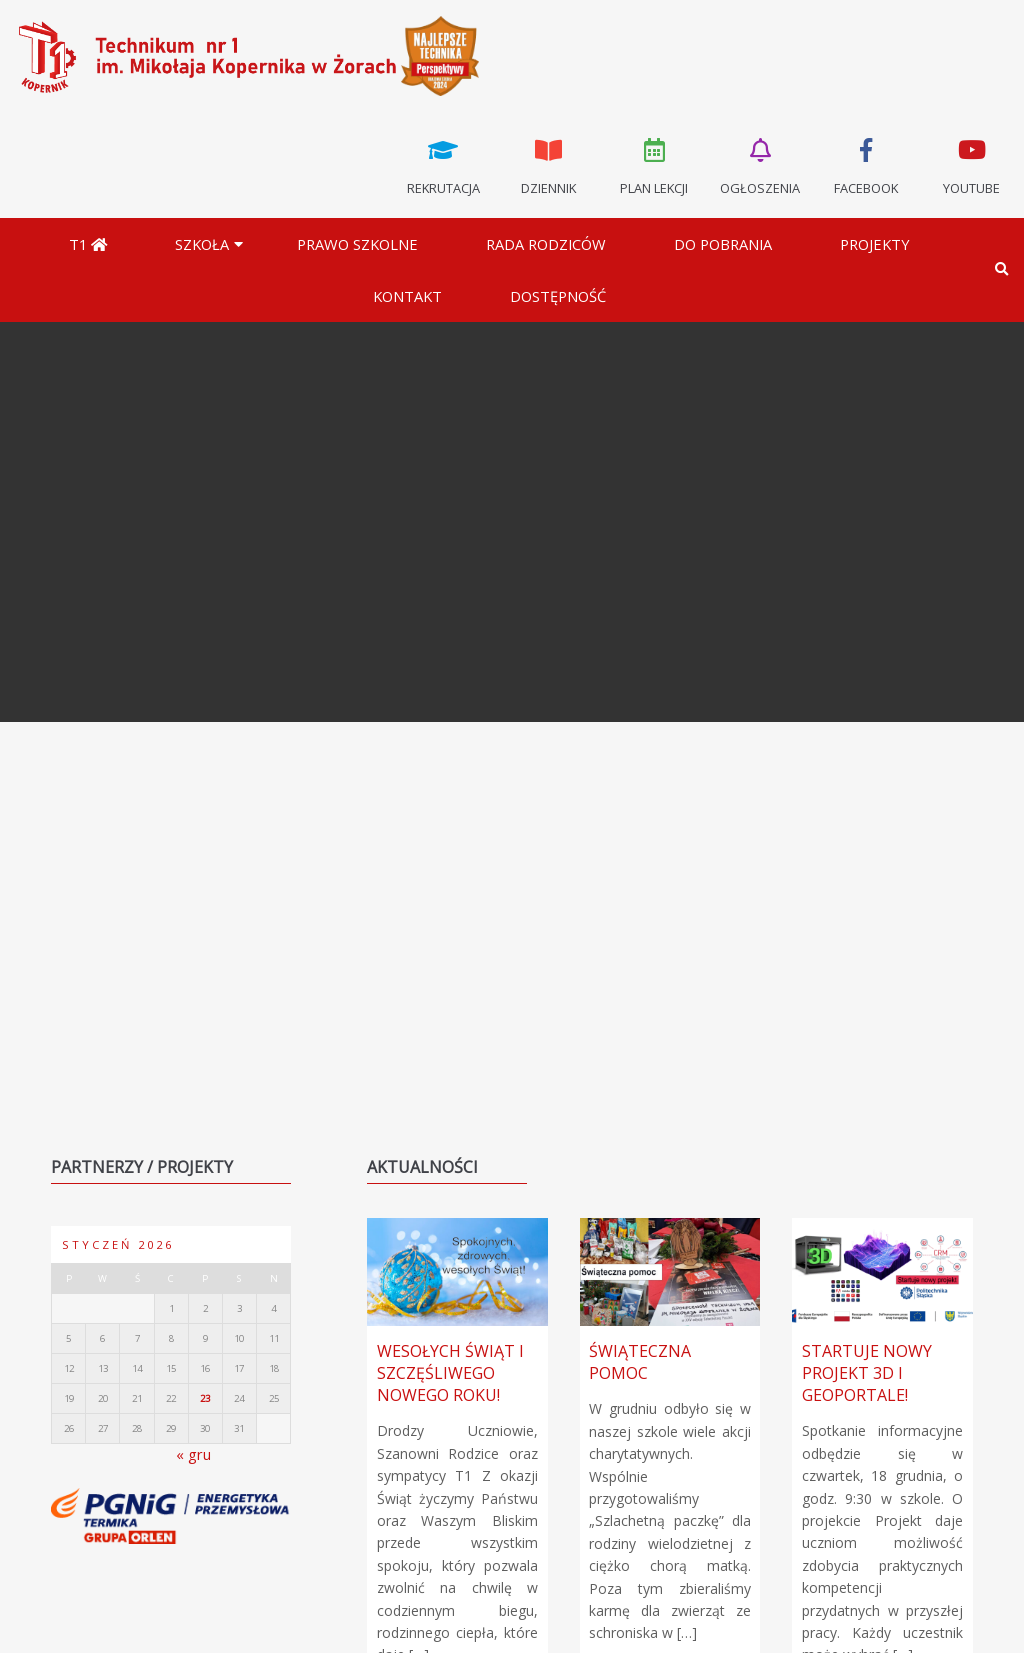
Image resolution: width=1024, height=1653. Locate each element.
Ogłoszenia (760, 165)
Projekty (875, 244)
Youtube (971, 165)
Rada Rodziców (546, 244)
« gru (193, 1454)
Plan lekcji (655, 165)
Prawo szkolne (357, 244)
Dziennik (549, 165)
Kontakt (407, 296)
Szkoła (202, 244)
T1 (88, 244)
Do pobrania (723, 244)
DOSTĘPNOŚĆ (558, 296)
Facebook (866, 165)
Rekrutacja (443, 165)
